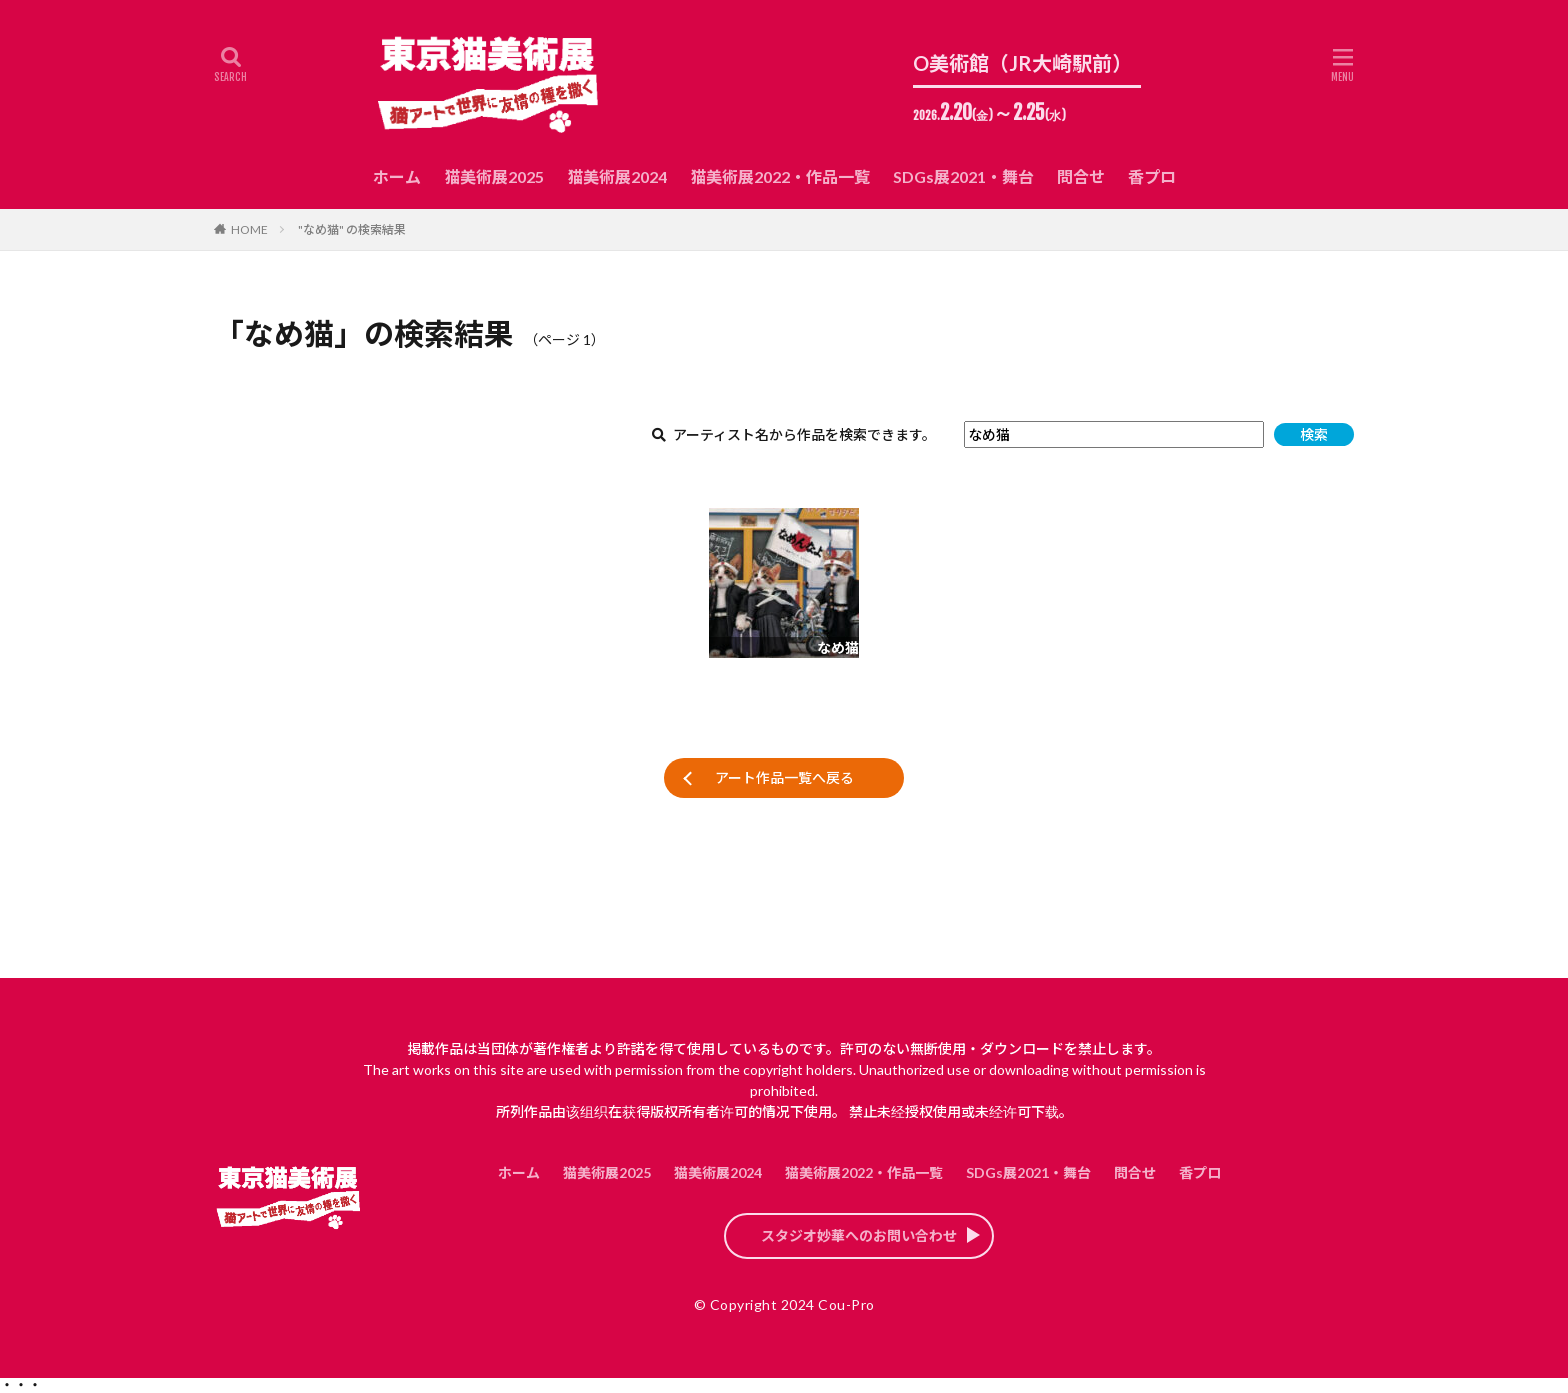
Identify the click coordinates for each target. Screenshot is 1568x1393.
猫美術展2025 (494, 176)
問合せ (1081, 176)
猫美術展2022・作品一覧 (780, 176)
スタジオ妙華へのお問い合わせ (859, 1235)
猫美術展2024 (617, 176)
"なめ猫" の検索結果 (352, 229)
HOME (249, 229)
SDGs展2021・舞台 (963, 176)
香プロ (1152, 176)
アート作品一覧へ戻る (784, 777)
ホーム (397, 176)
